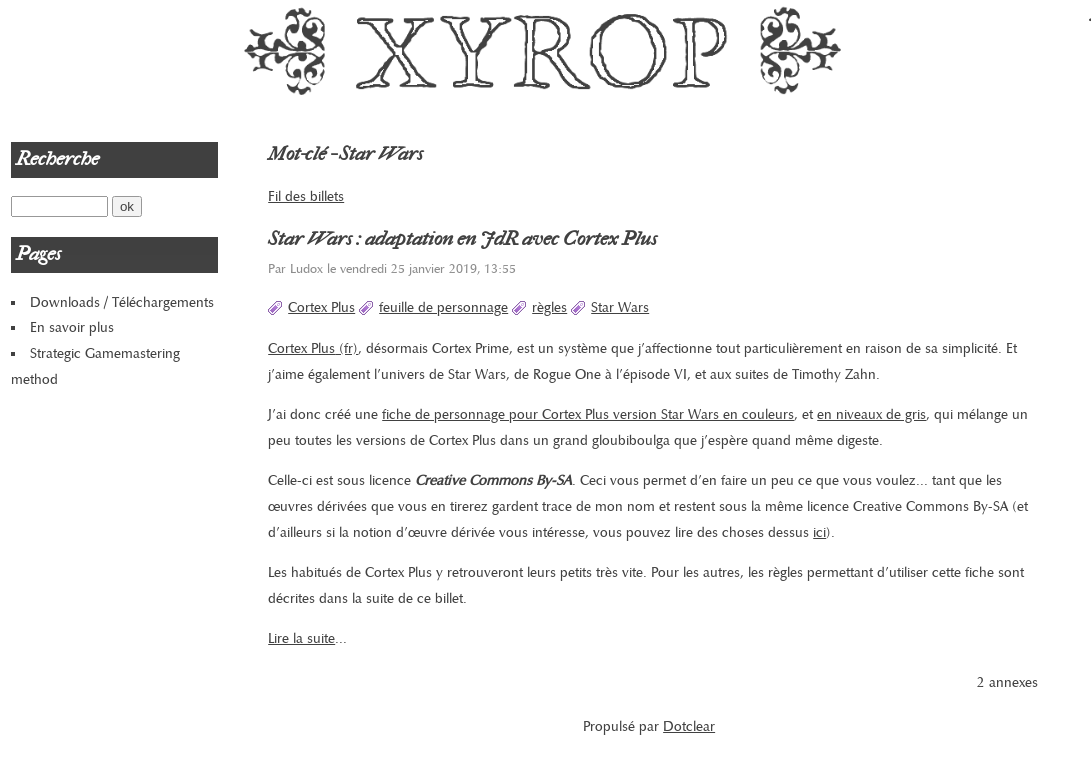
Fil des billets (306, 196)
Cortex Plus (321, 307)
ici (819, 532)
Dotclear (689, 726)
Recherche (57, 159)
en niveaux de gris (871, 414)
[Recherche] (59, 206)
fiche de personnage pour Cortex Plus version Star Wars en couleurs (588, 414)
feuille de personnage (443, 307)
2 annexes (1007, 682)
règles (549, 307)
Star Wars (620, 307)
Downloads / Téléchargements (122, 302)
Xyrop (545, 50)
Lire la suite (301, 638)
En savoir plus (72, 327)
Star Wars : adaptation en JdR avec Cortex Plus (462, 239)
